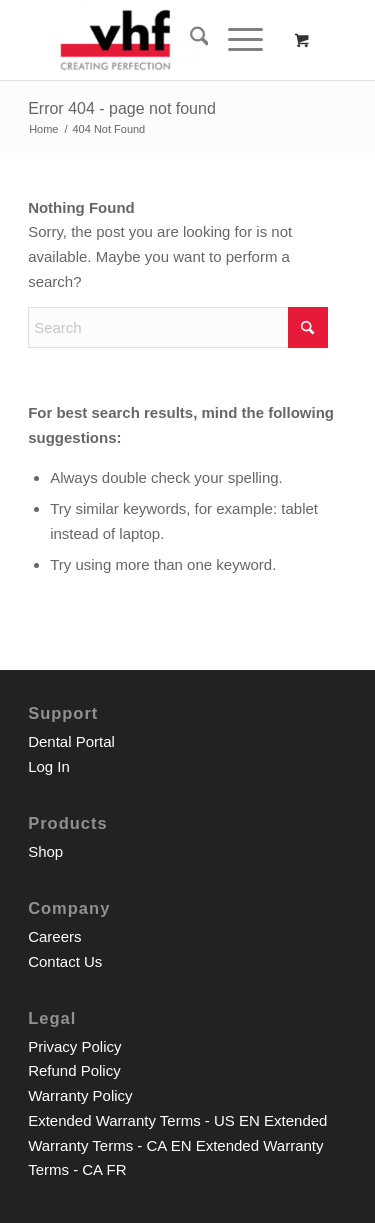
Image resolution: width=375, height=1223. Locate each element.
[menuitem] (189, 40)
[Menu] (235, 40)
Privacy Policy (74, 1046)
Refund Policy (74, 1070)
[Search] (189, 40)
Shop (45, 851)
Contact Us (65, 961)
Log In (49, 766)
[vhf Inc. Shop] (155, 40)
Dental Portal (71, 741)
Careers (54, 936)
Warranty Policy (80, 1095)
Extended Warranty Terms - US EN (144, 1120)
